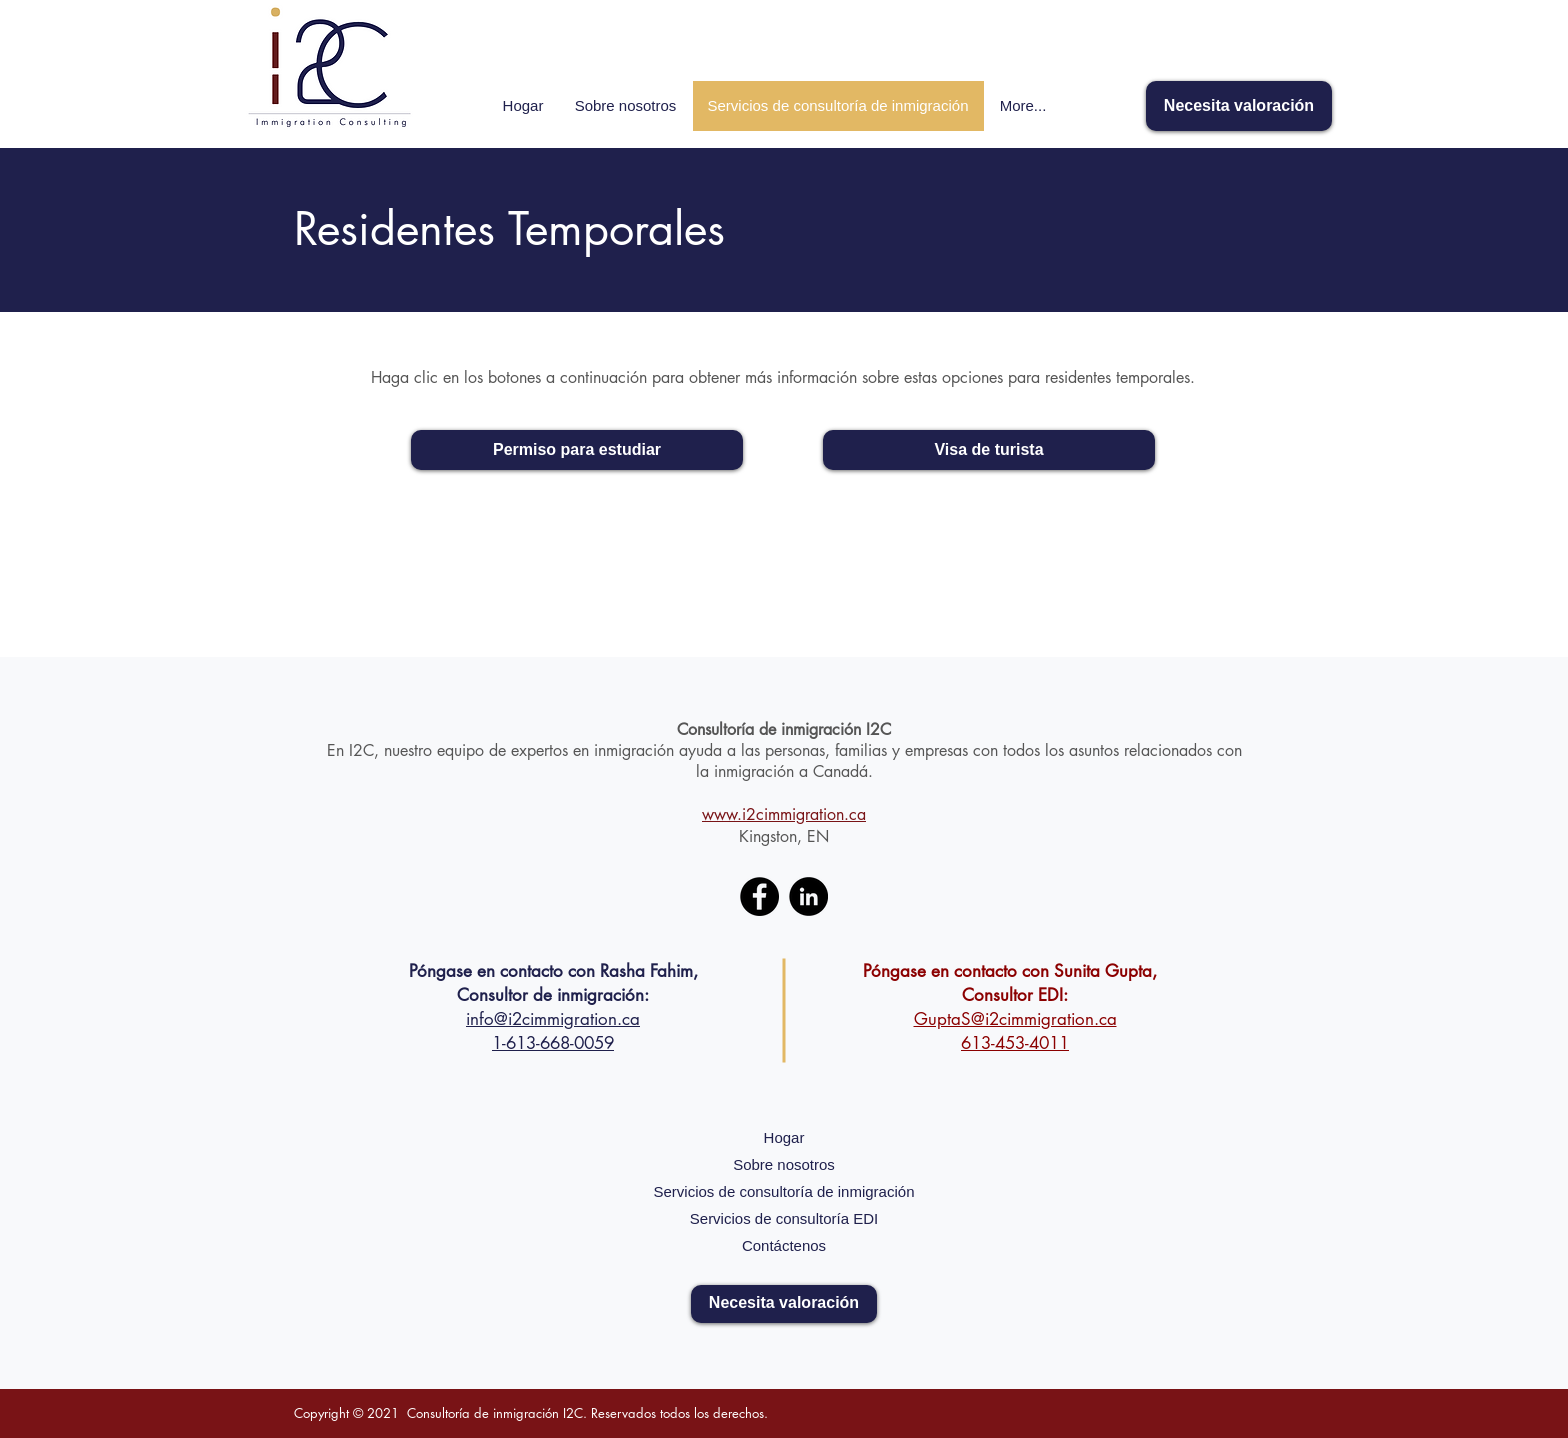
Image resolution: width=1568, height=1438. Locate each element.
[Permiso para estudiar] (577, 450)
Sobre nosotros (784, 1164)
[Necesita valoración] (1239, 106)
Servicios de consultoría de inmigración (784, 1191)
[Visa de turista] (989, 450)
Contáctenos (784, 1245)
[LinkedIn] (808, 896)
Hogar (784, 1137)
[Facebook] (759, 896)
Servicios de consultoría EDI (784, 1218)
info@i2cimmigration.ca (553, 1019)
